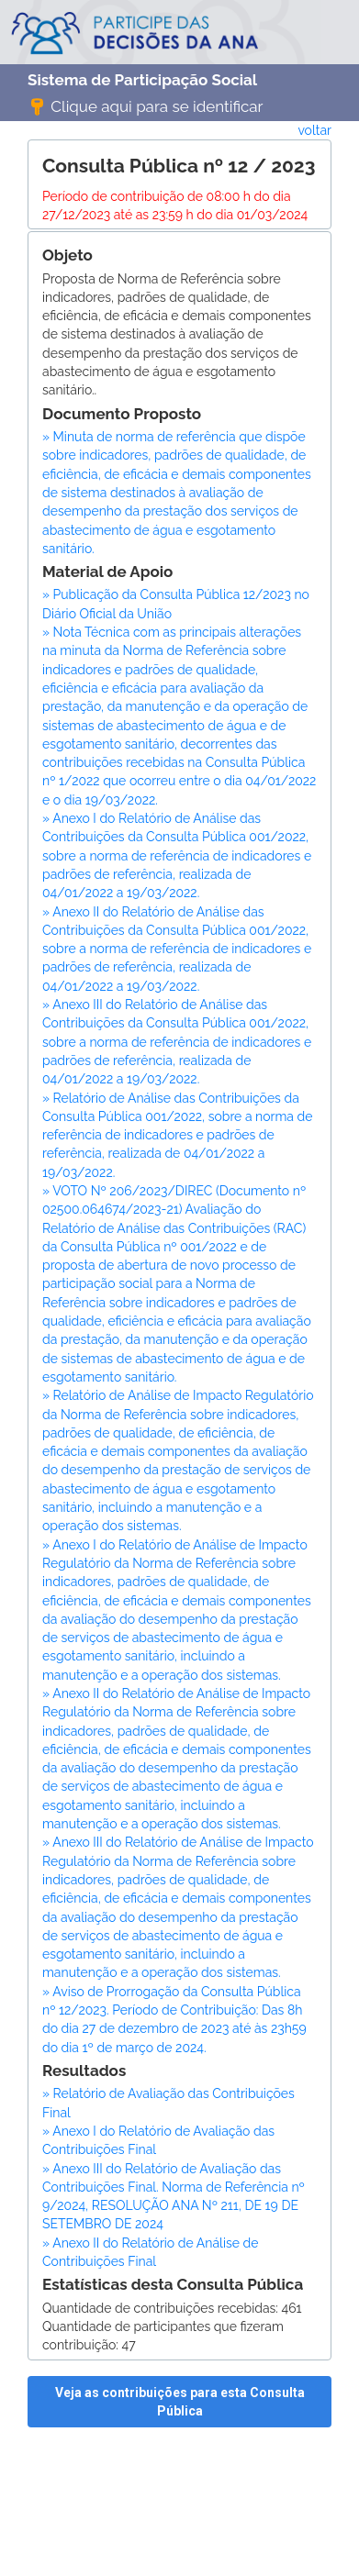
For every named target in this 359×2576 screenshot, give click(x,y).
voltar (314, 130)
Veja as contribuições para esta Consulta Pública (180, 2401)
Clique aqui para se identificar (146, 105)
